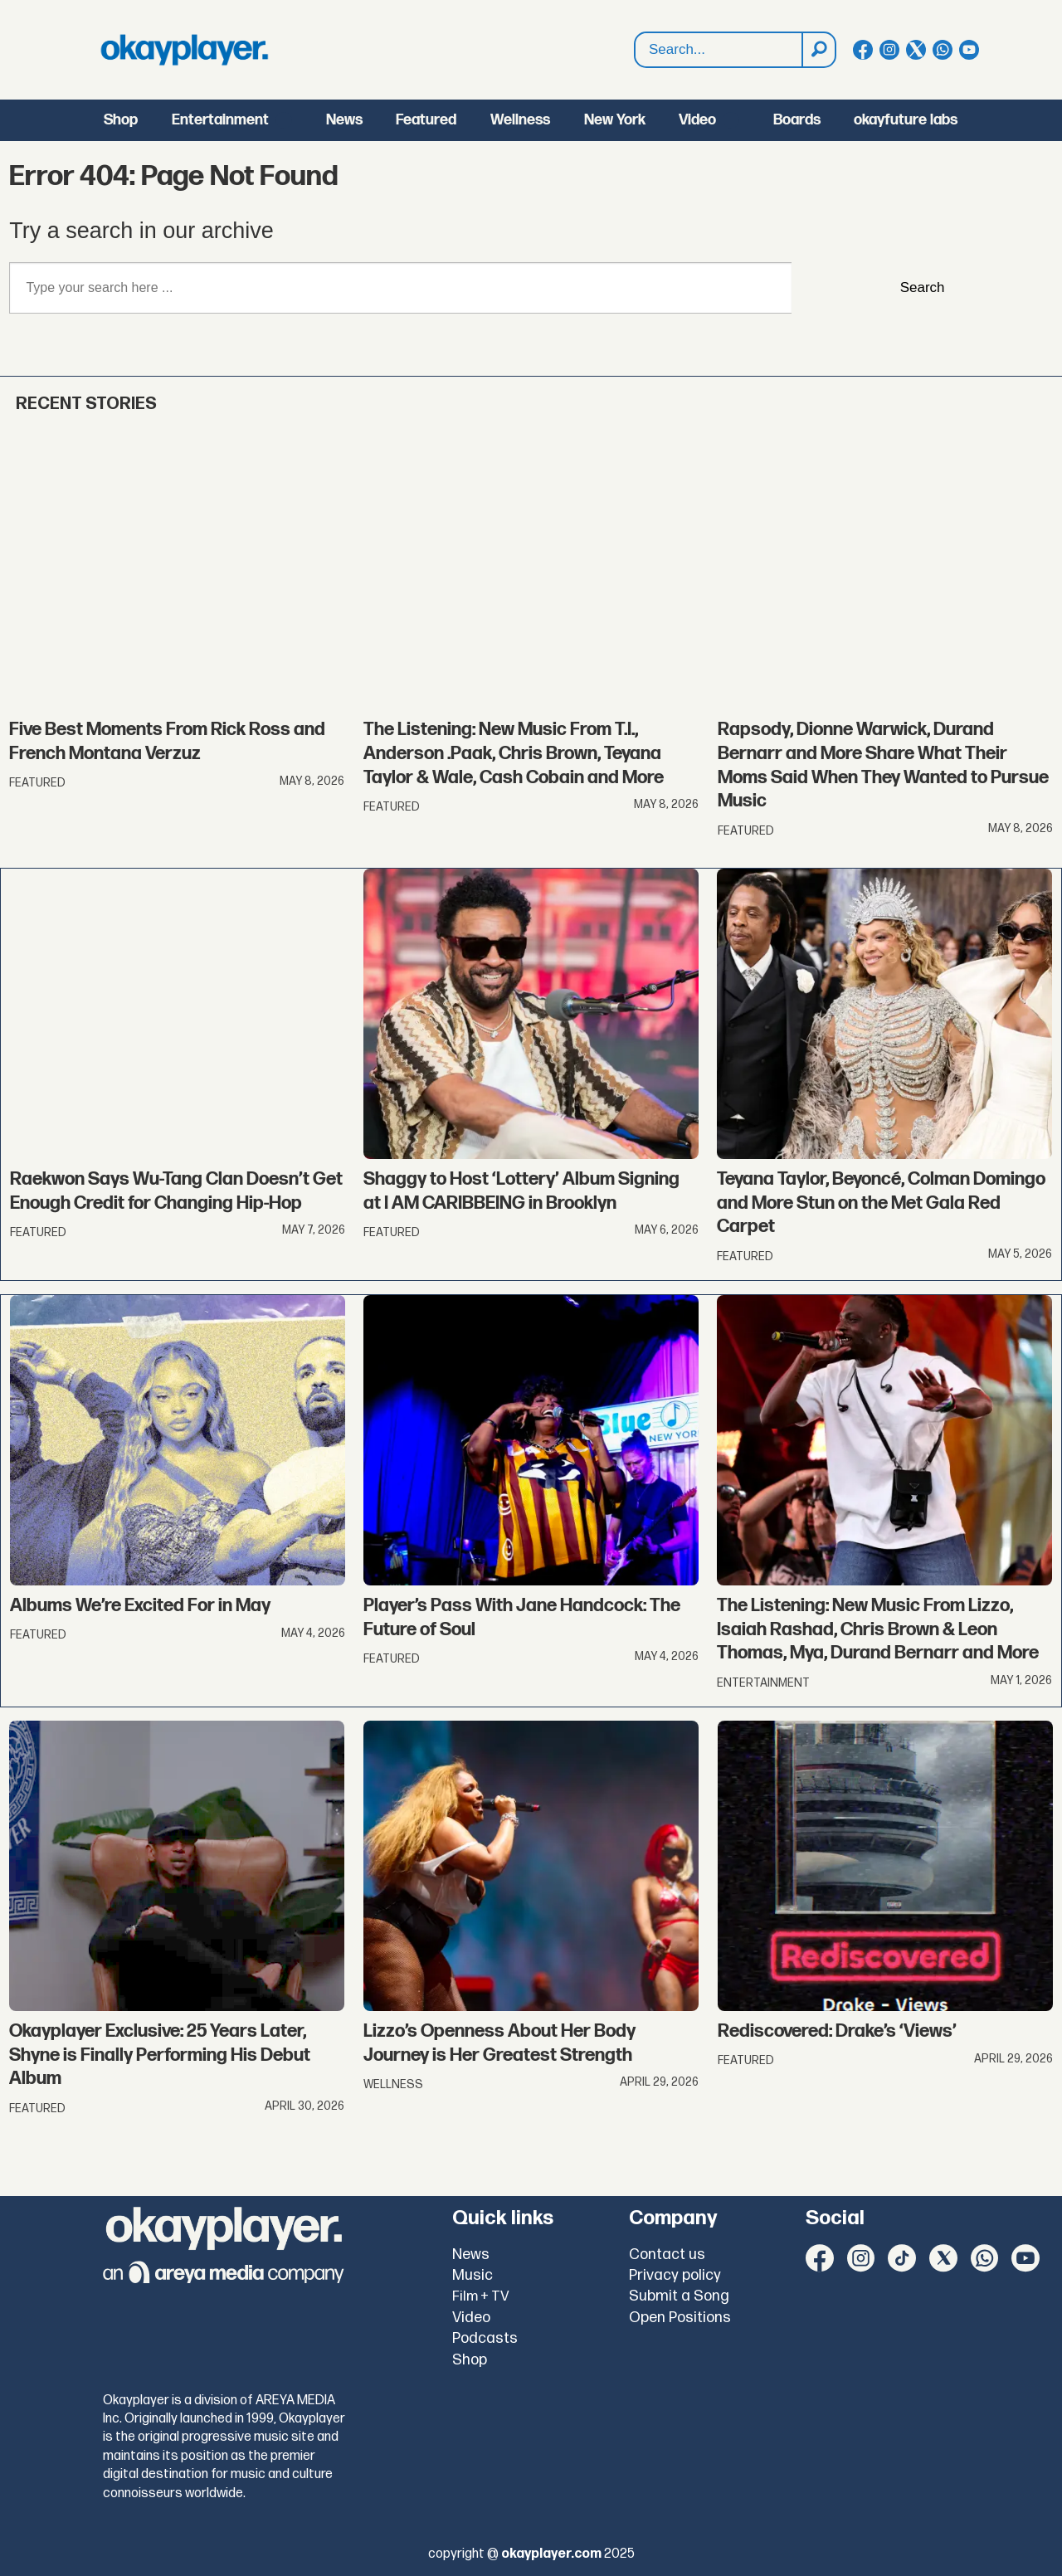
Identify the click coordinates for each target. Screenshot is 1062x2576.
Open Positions (680, 2317)
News (344, 120)
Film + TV (480, 2296)
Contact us (667, 2254)
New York (614, 120)
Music (472, 2275)
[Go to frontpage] (184, 49)
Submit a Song (679, 2296)
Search (635, 32)
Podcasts (485, 2338)
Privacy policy (675, 2275)
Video (697, 120)
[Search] (818, 49)
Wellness (520, 120)
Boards (797, 120)
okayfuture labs (905, 120)
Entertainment (220, 120)
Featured (426, 120)
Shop (121, 120)
